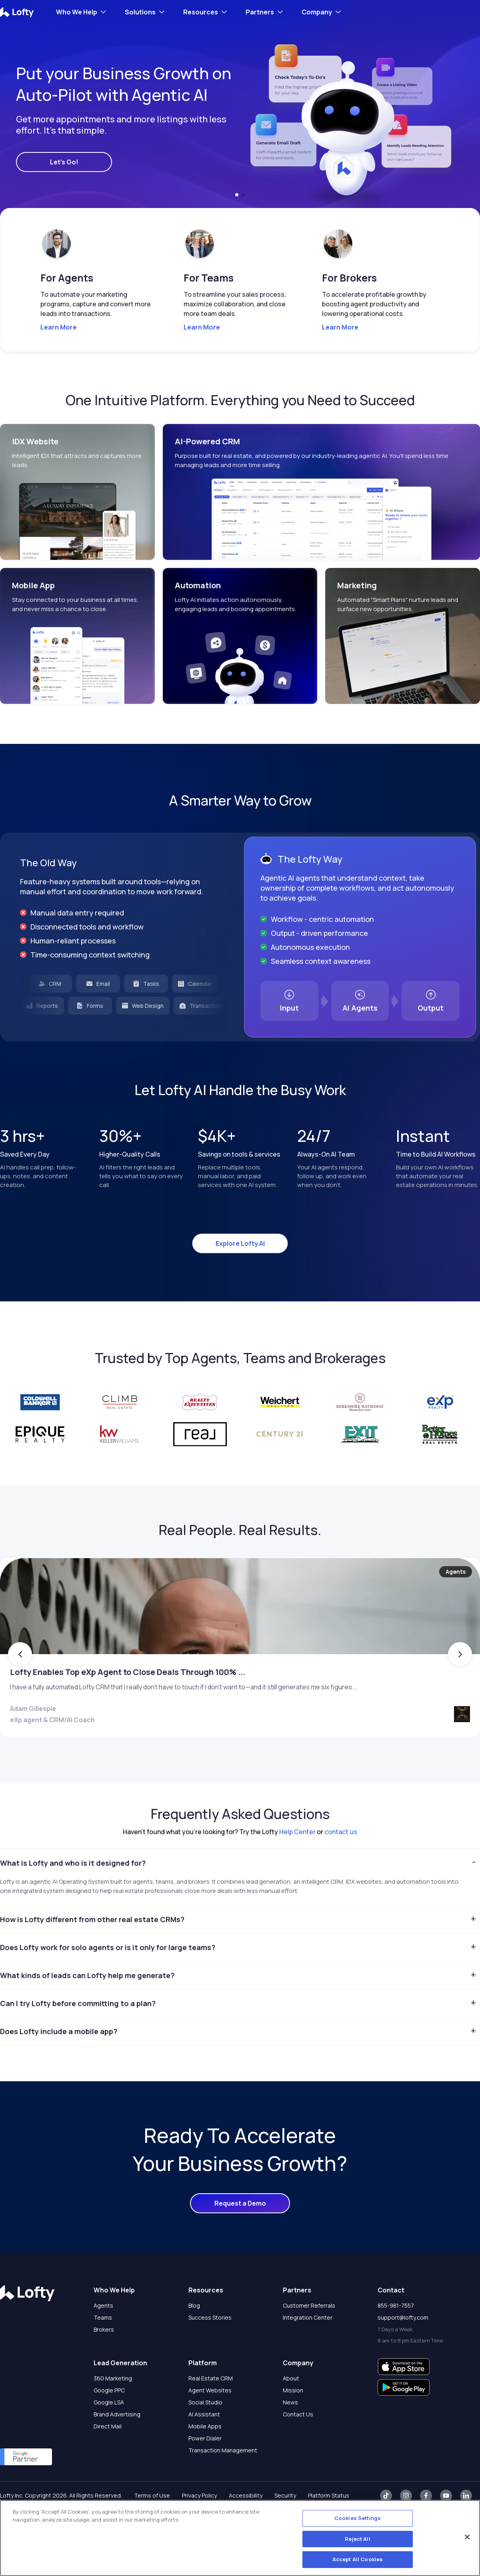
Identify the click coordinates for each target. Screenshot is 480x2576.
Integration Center (307, 2348)
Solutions (140, 12)
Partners (260, 12)
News (290, 2433)
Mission (293, 2421)
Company (317, 12)
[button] (236, 194)
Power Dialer (205, 2469)
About (291, 2409)
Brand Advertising (117, 2445)
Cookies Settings (357, 2518)
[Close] (467, 2537)
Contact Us (298, 2445)
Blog (194, 2336)
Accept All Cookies (357, 2559)
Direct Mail (108, 2457)
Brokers (104, 2360)
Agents (103, 2336)
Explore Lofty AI (240, 1243)
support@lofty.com (403, 2348)
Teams (103, 2348)
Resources (200, 12)
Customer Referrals (309, 2336)
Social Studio (205, 2433)
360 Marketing (113, 2409)
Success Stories (210, 2348)
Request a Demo (240, 2234)
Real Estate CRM (210, 2409)
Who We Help (76, 12)
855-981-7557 (396, 2336)
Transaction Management (222, 2481)
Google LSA (109, 2433)
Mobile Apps (205, 2457)
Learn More (58, 327)
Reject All (357, 2538)
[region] (240, 2538)
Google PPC (109, 2421)
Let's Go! (64, 162)
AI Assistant (204, 2445)
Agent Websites (210, 2421)
